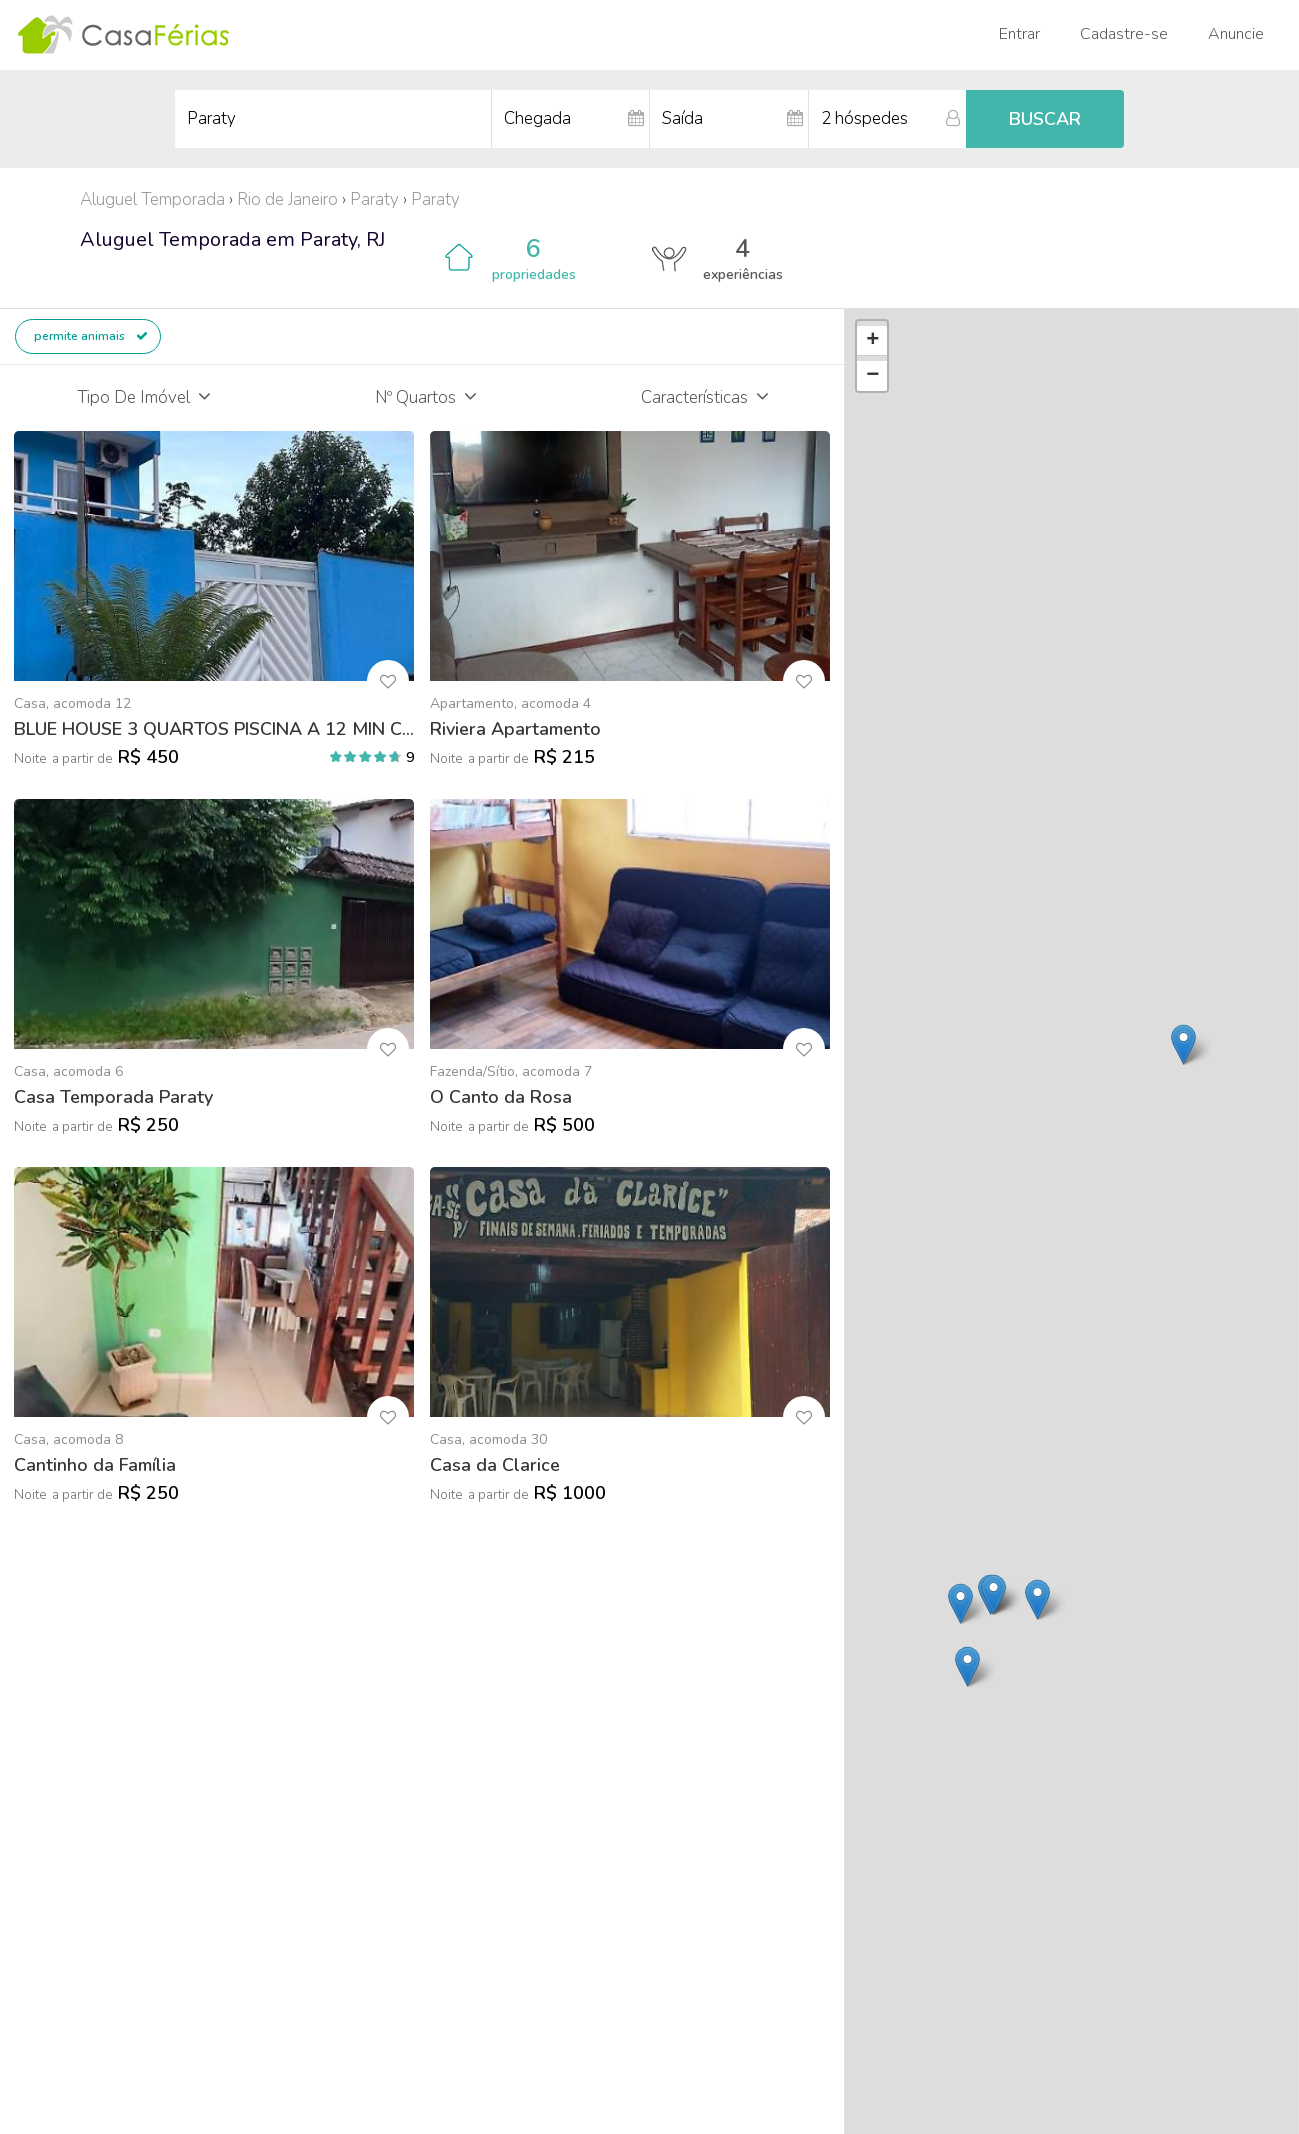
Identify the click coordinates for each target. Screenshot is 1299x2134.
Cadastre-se (1124, 34)
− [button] (872, 376)
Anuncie (1236, 34)
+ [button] (872, 341)
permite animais (91, 336)
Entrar (1019, 34)
